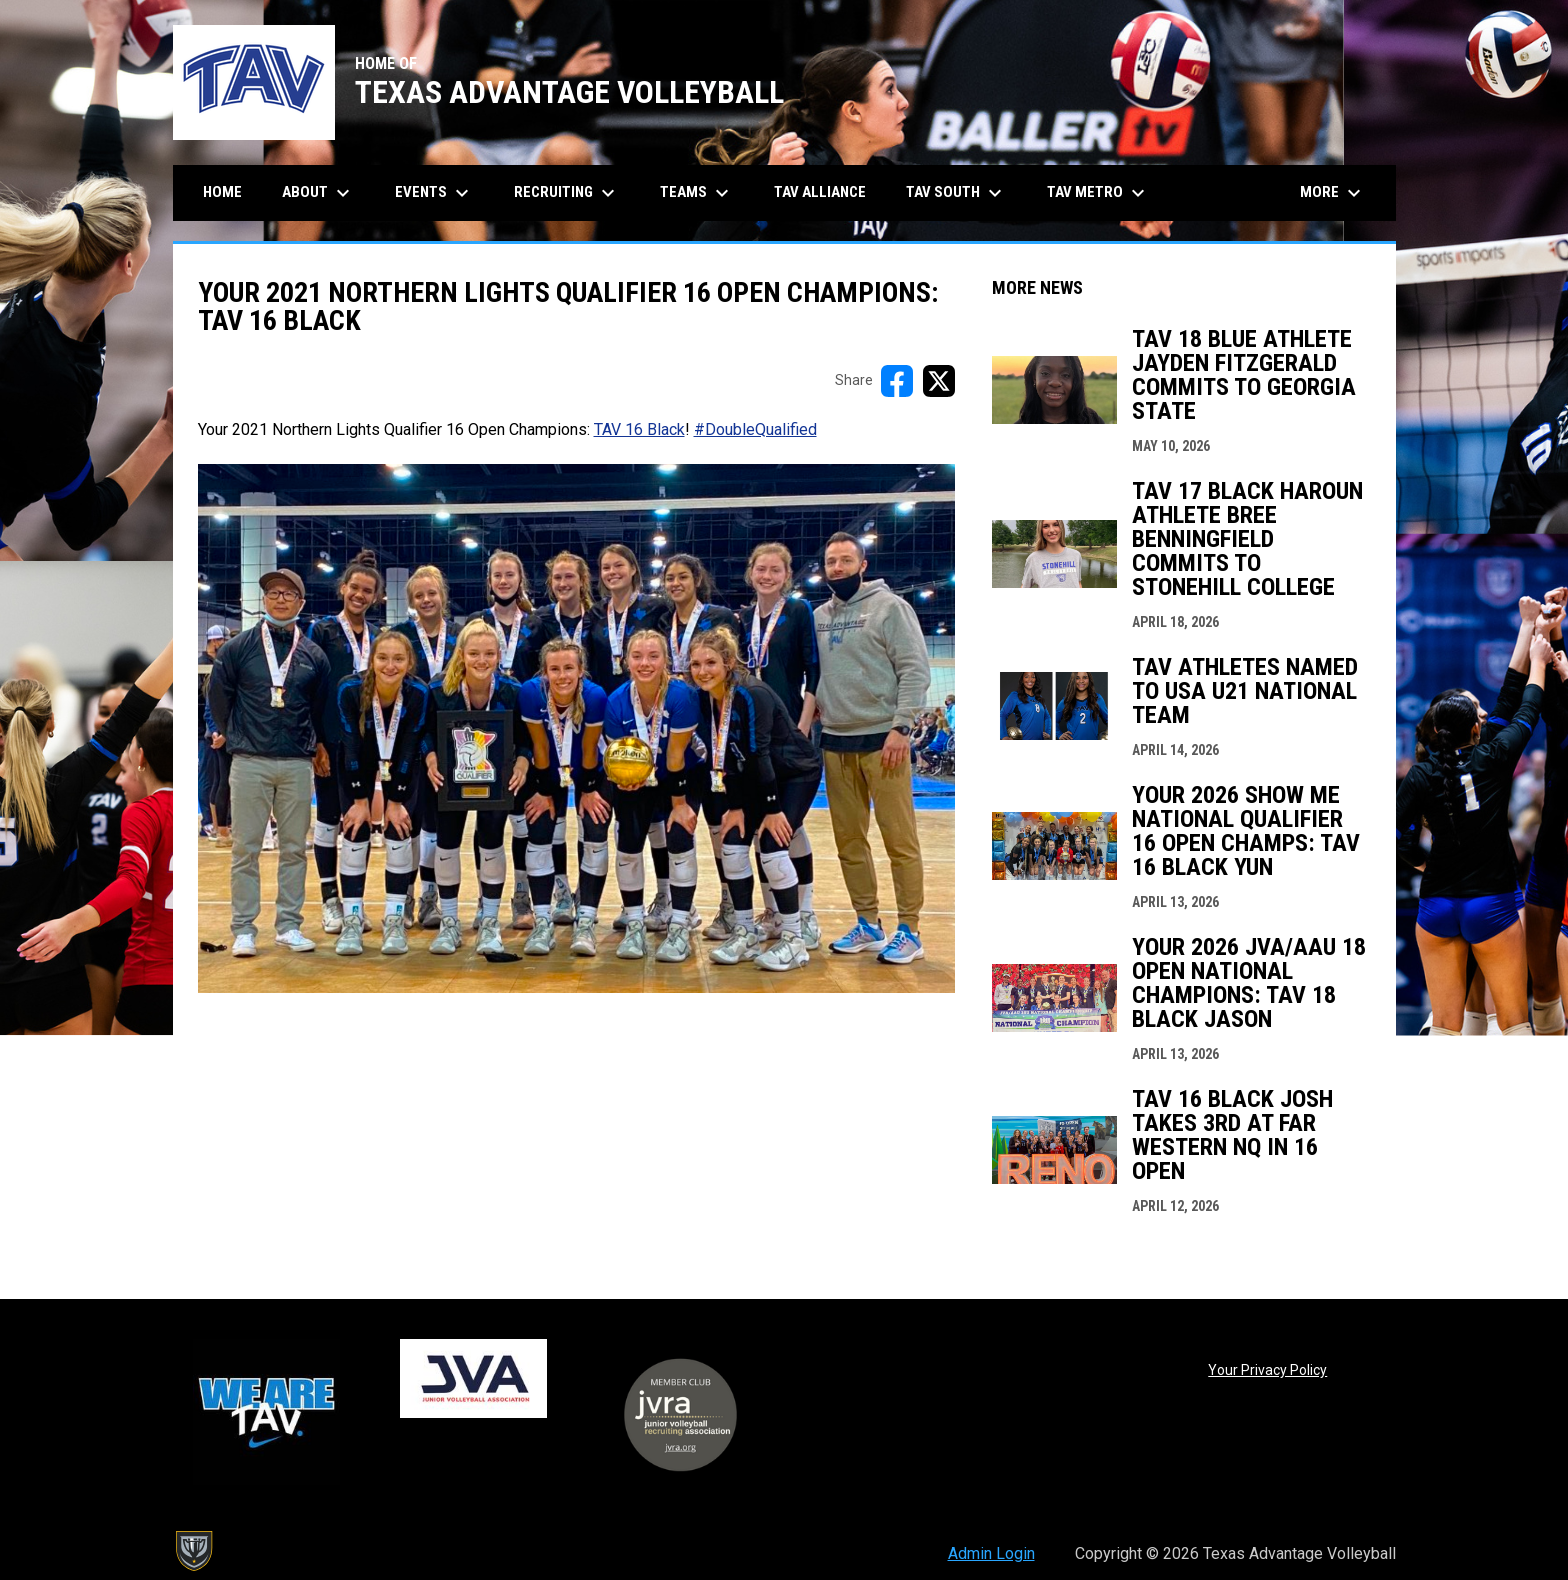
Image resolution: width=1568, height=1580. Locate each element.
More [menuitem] (1333, 193)
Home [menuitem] (222, 192)
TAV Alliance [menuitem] (820, 192)
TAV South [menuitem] (956, 193)
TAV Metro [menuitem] (1098, 193)
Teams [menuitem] (697, 193)
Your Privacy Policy (1267, 1370)
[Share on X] (939, 381)
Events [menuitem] (434, 193)
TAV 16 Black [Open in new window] (639, 429)
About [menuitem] (318, 193)
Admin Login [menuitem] (991, 1553)
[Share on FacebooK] (897, 381)
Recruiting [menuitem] (567, 193)
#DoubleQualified (755, 429)
